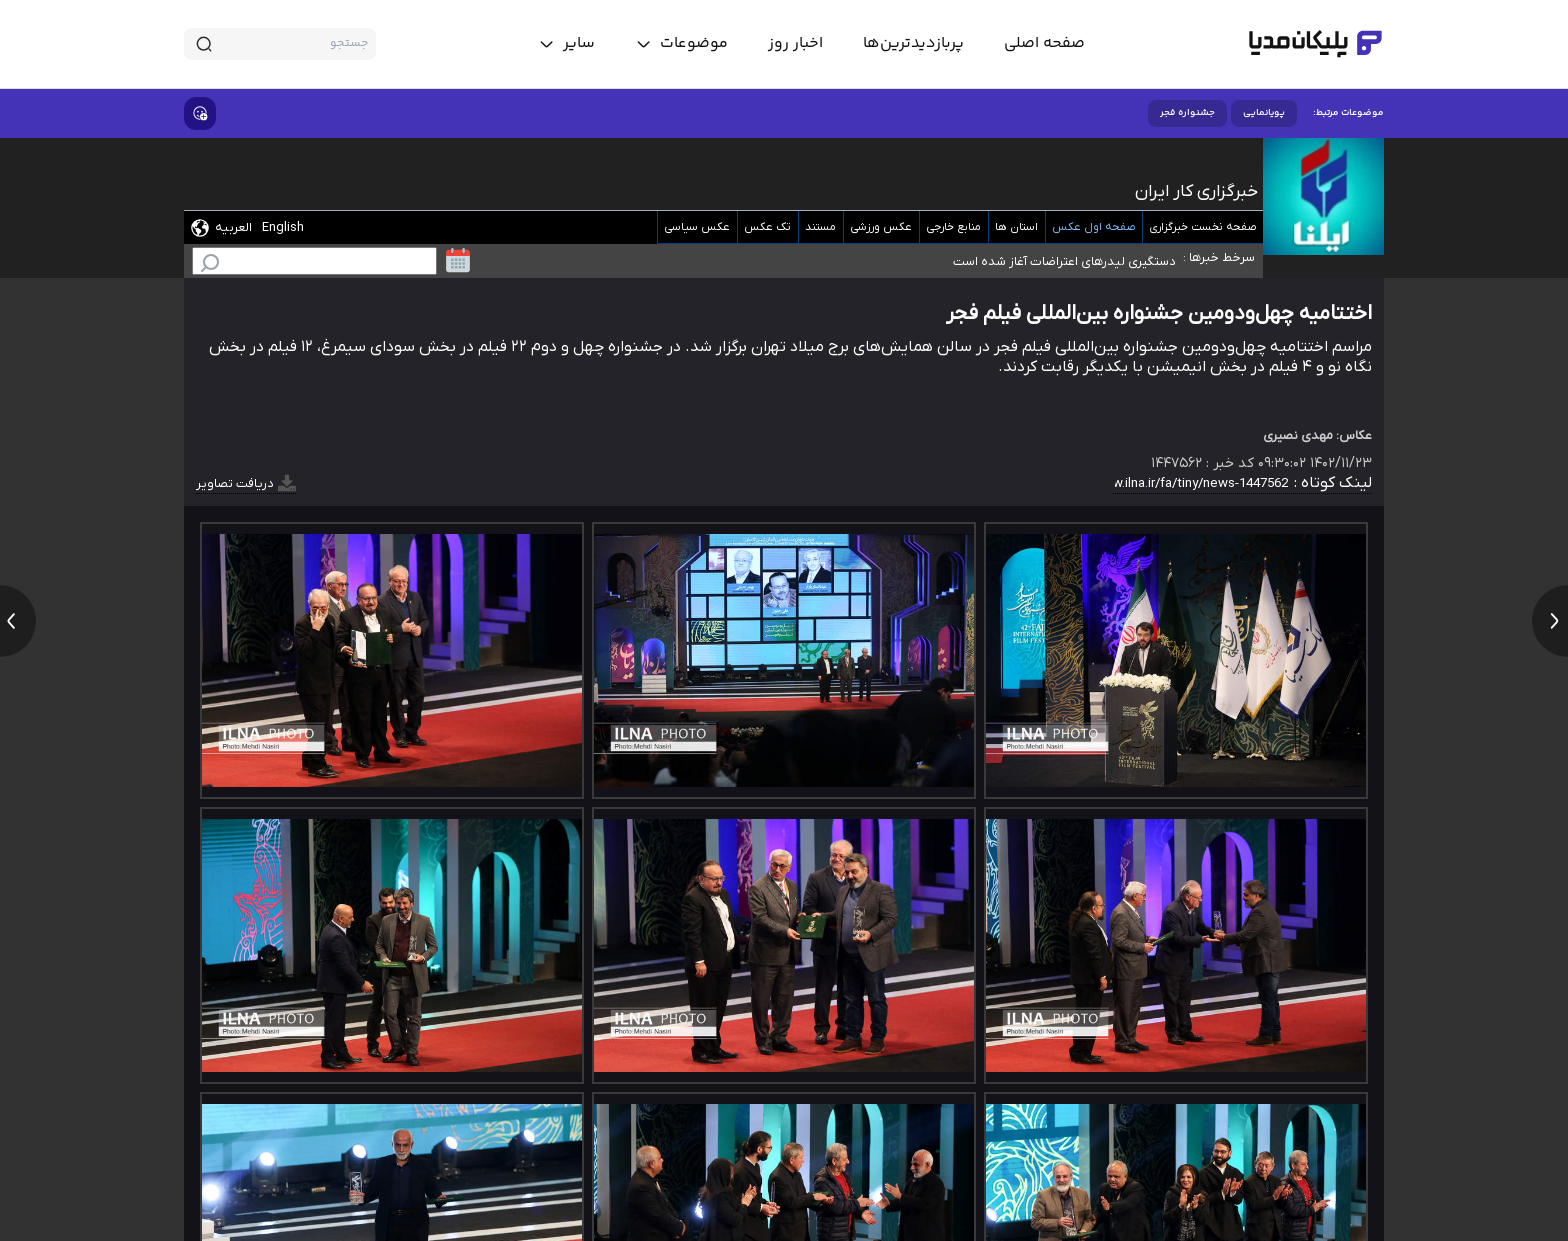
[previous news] (18, 621)
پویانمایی (1264, 113)
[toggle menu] (681, 44)
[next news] (1550, 621)
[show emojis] (200, 113)
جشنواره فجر (1187, 113)
